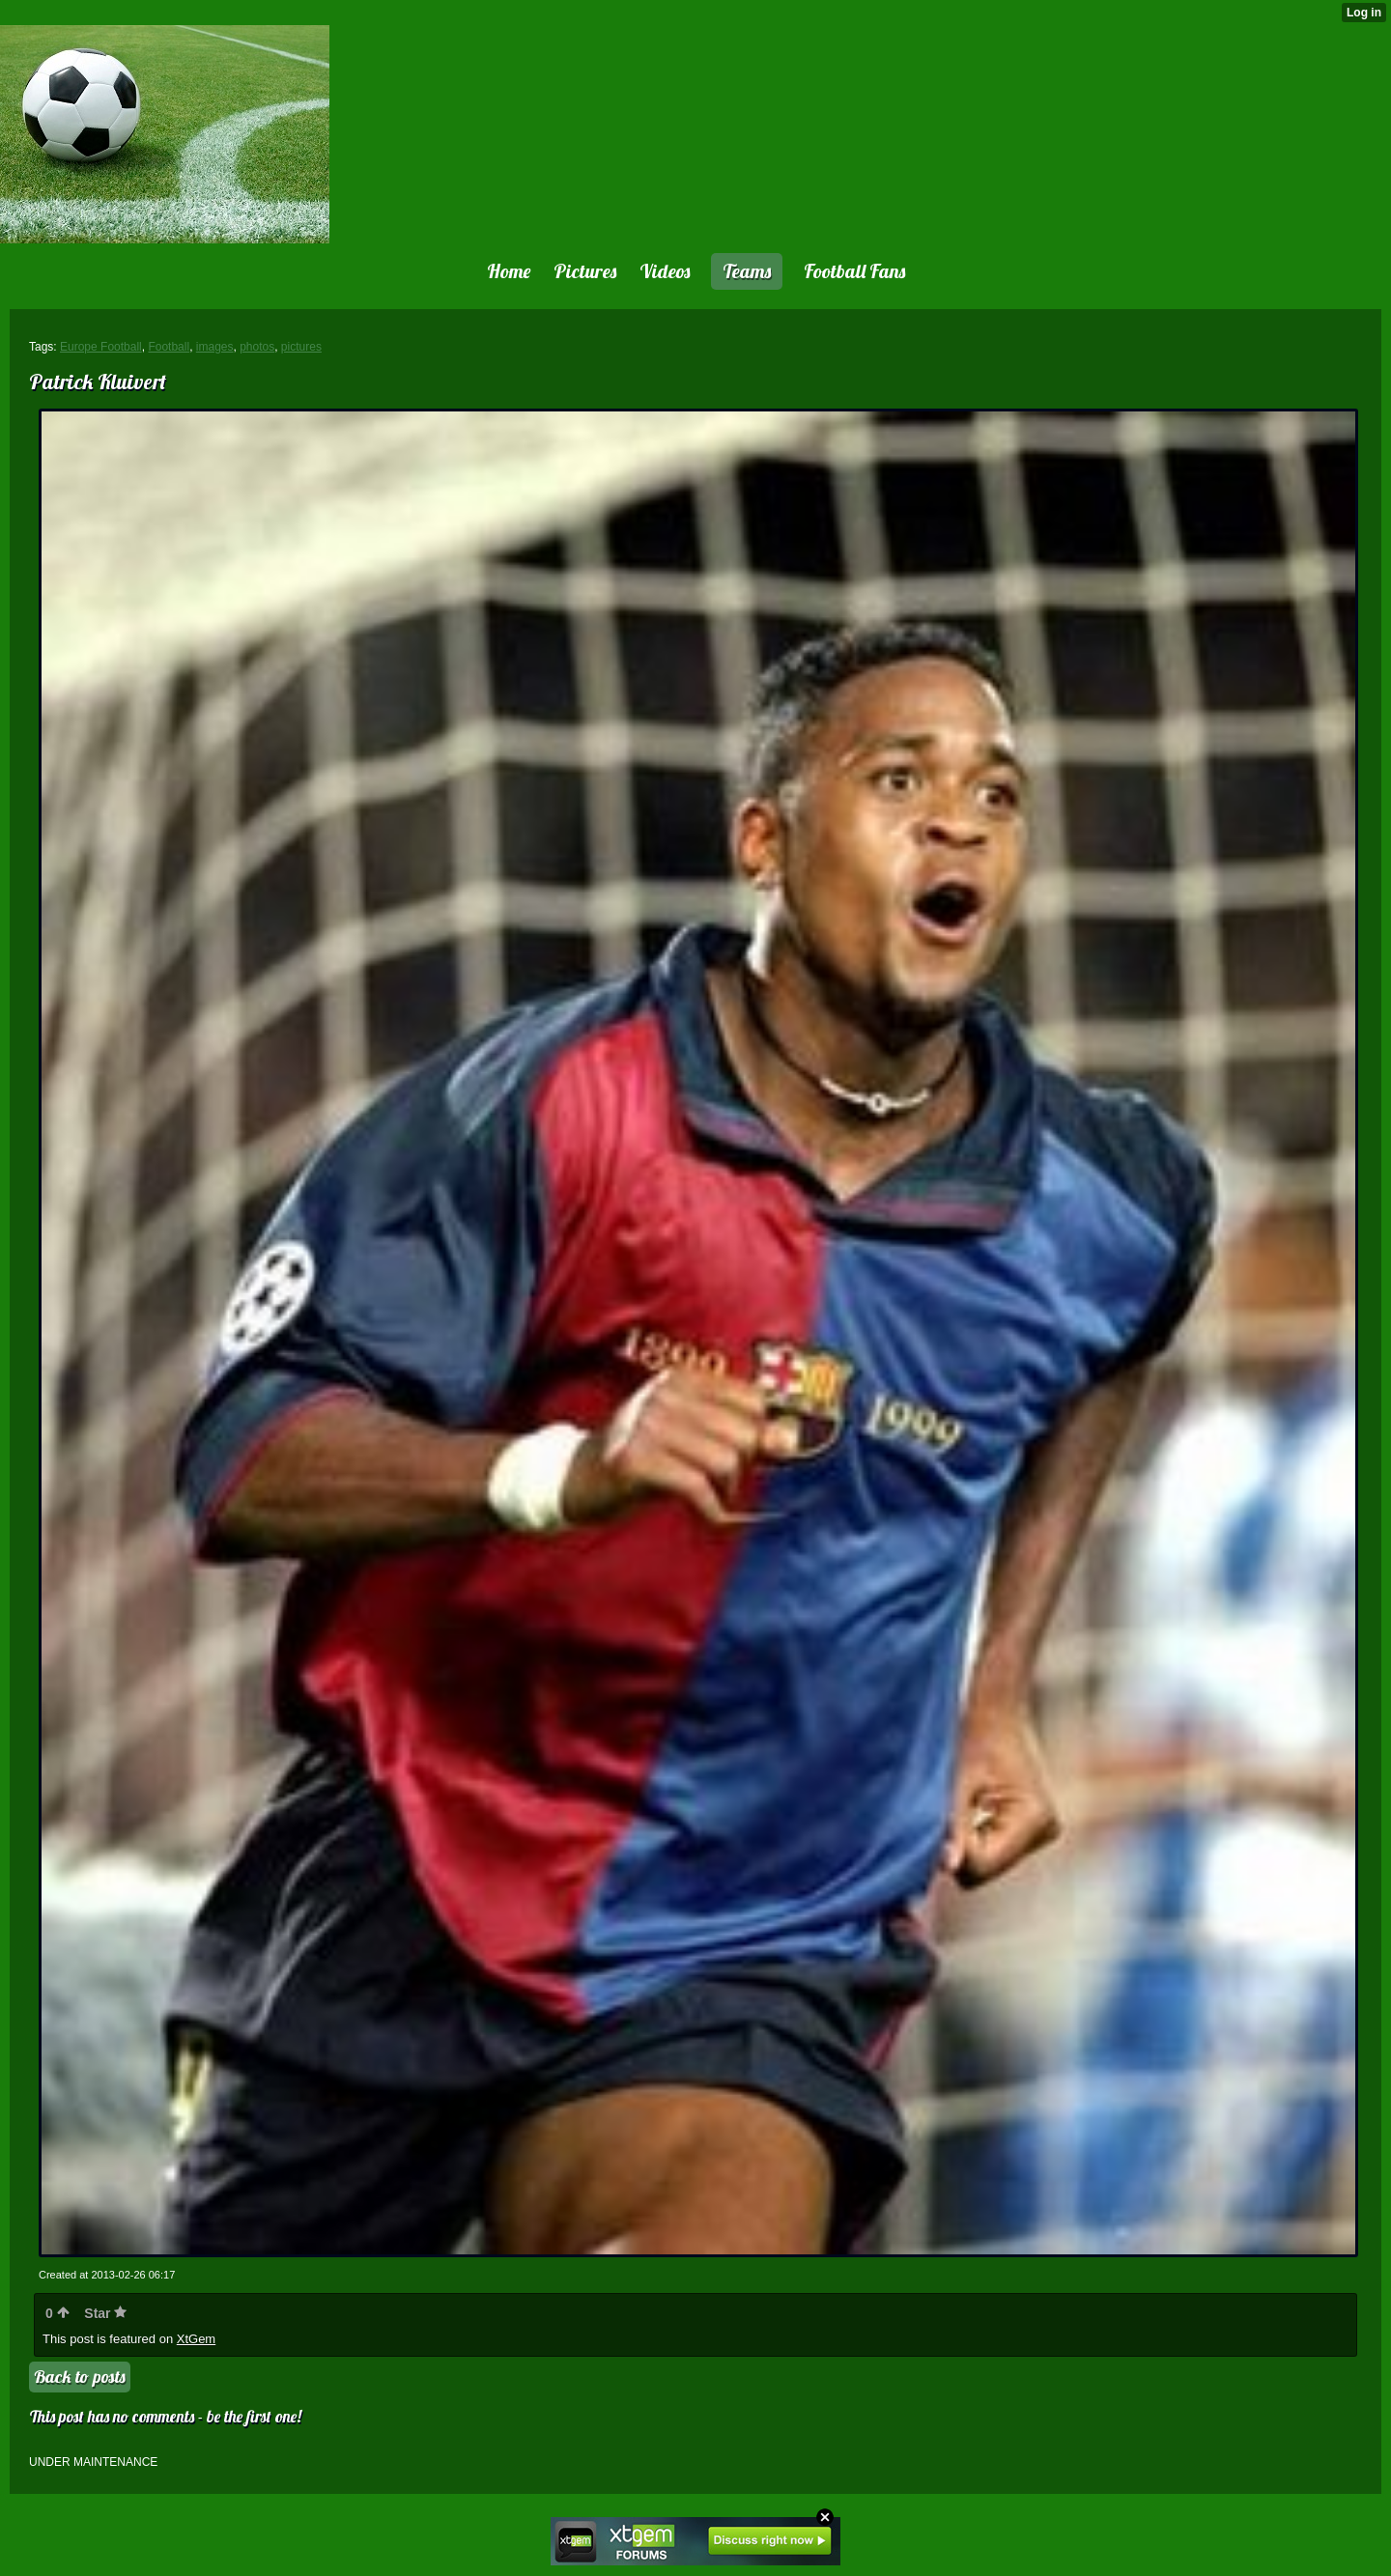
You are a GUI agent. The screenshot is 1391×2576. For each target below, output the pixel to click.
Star (105, 2313)
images (215, 347)
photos (257, 347)
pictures (301, 347)
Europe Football (101, 347)
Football (168, 347)
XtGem (196, 2339)
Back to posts (80, 2376)
